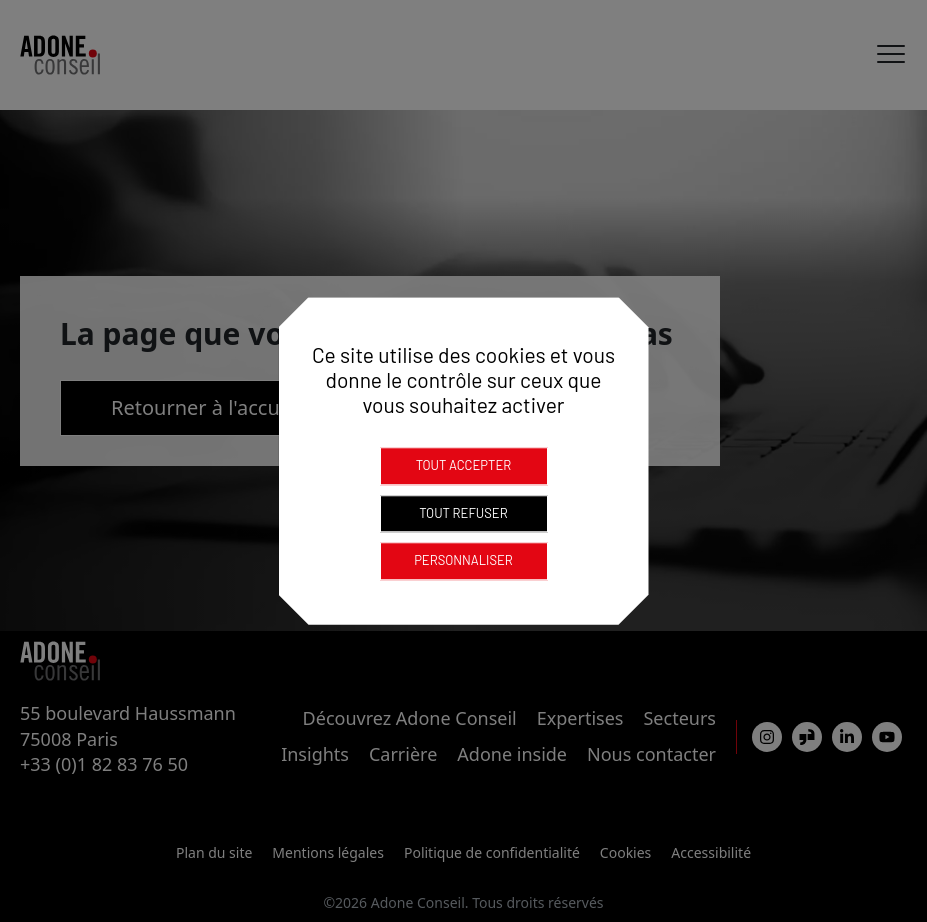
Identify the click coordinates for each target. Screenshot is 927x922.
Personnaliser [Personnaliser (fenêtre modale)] (463, 560)
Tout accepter (464, 465)
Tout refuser (463, 513)
